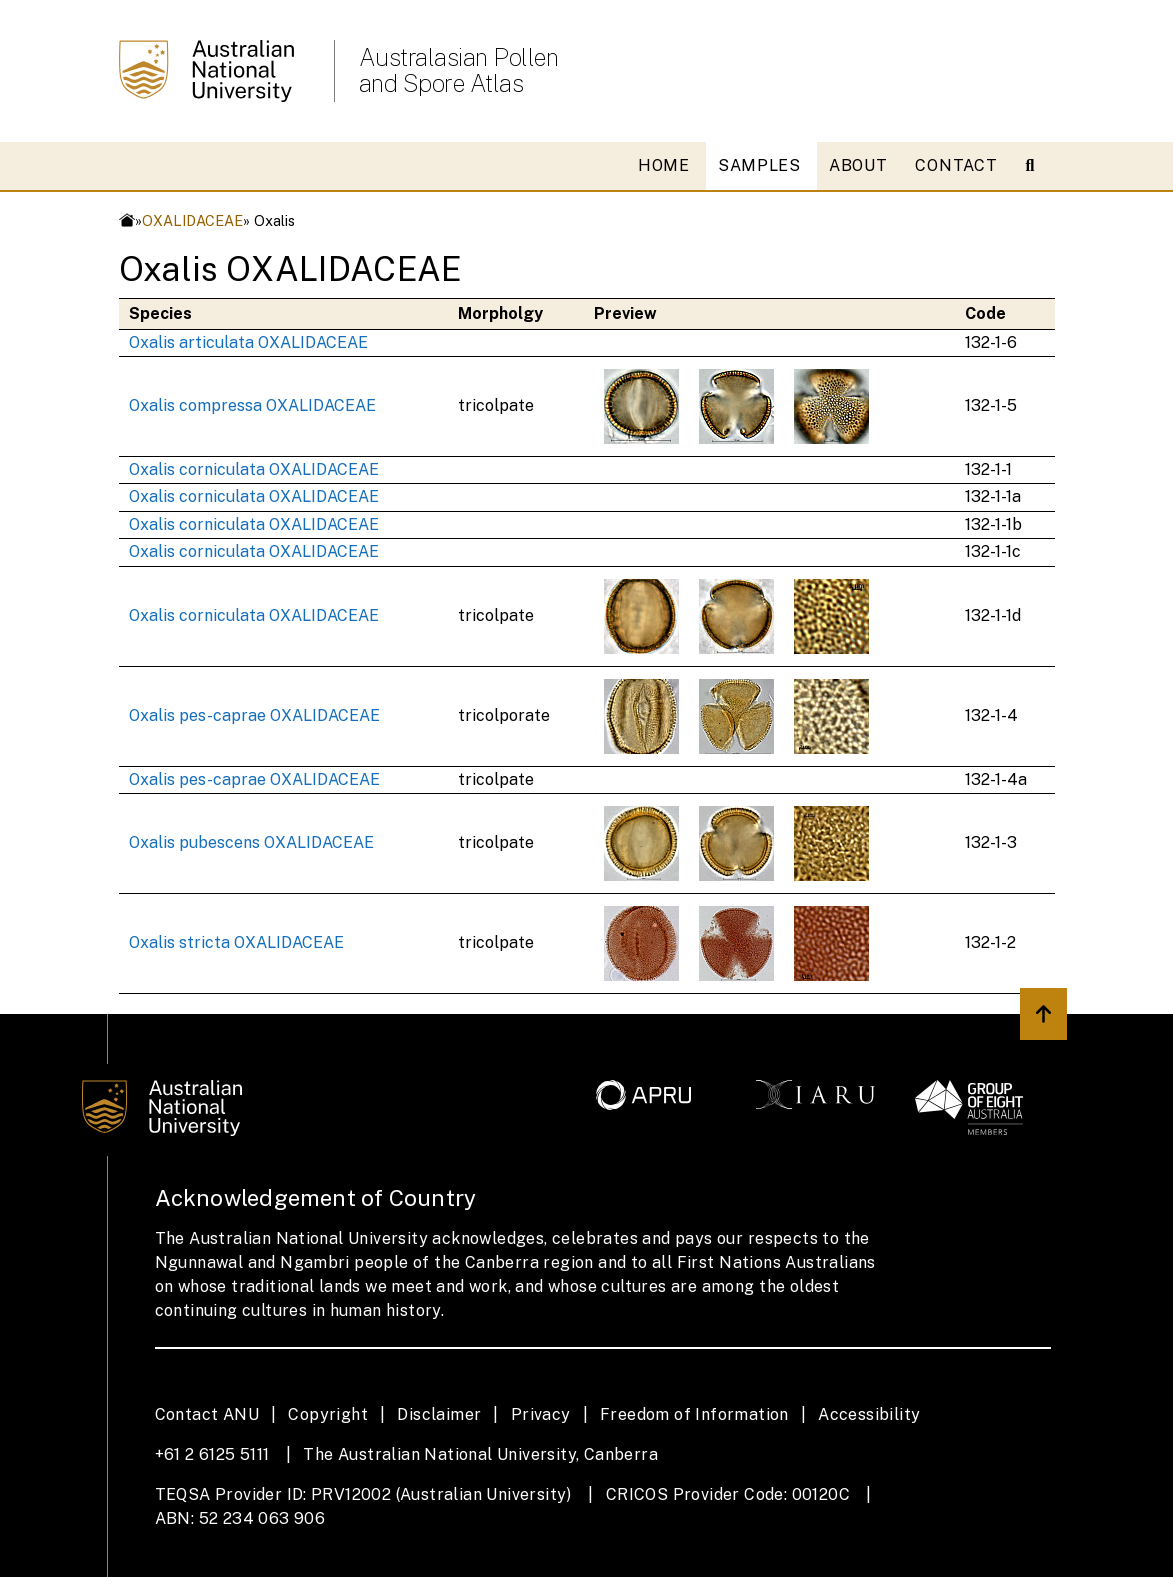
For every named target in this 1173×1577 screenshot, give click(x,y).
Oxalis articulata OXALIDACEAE (248, 342)
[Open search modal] (1038, 166)
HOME (664, 165)
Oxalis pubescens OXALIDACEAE (251, 842)
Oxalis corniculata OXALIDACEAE (254, 469)
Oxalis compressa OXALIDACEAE (252, 405)
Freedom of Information (694, 1414)
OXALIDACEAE (192, 220)
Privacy (541, 1414)
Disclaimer (439, 1414)
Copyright (328, 1414)
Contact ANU (207, 1414)
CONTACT (956, 165)
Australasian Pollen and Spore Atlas (459, 70)
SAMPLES (759, 165)
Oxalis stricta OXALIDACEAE (236, 942)
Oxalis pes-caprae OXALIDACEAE (254, 715)
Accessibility (869, 1414)
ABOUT (858, 165)
